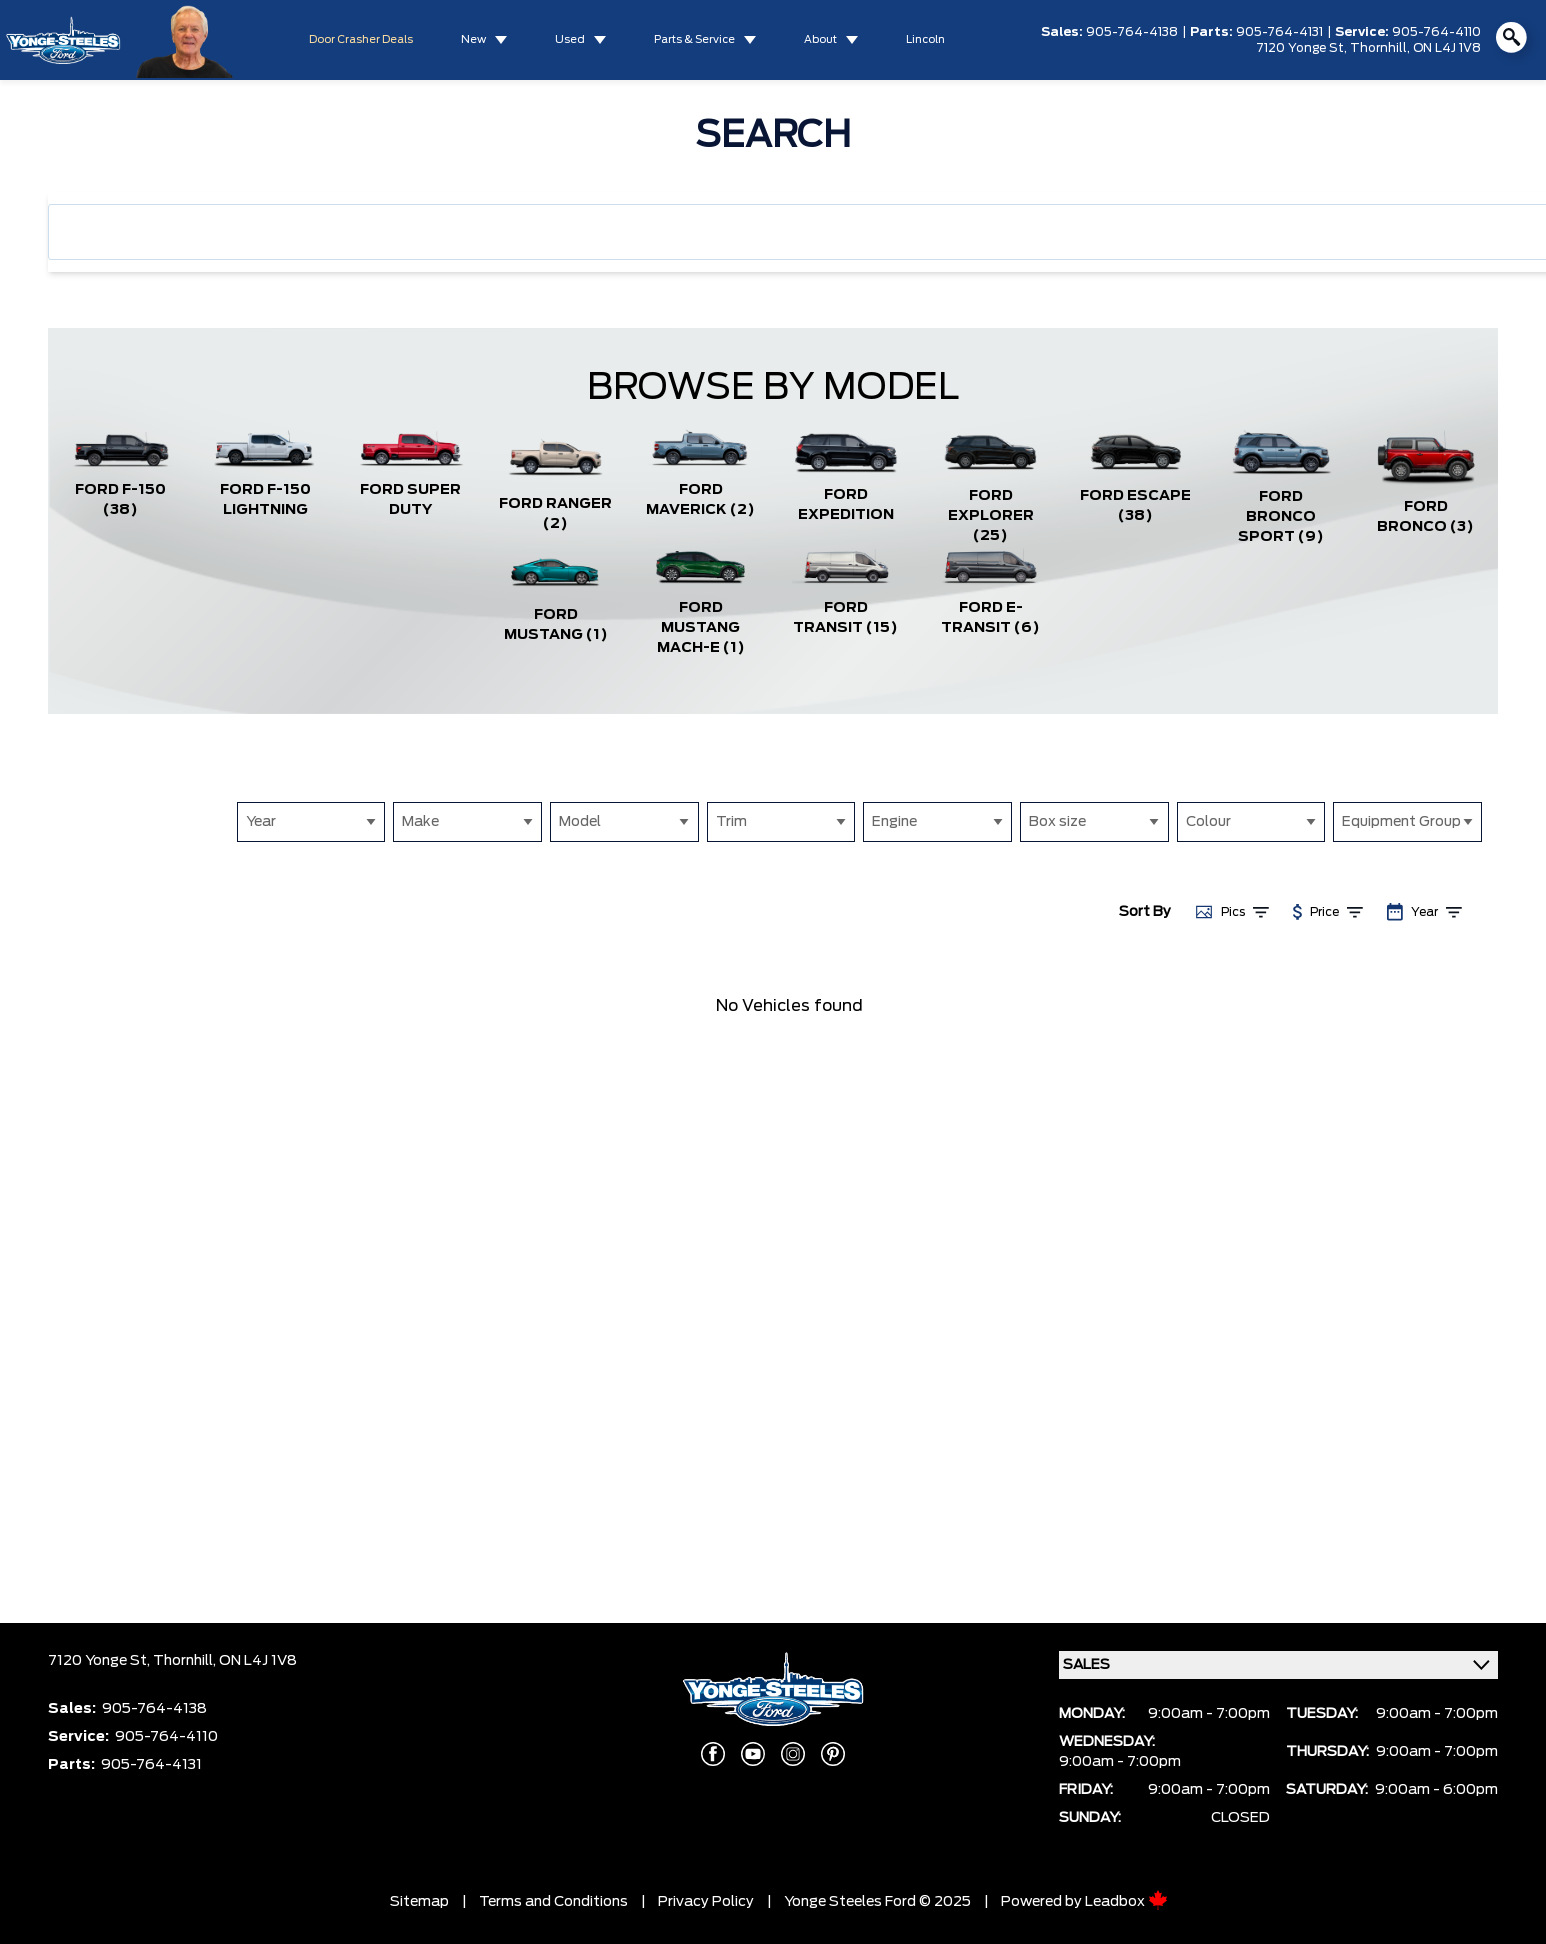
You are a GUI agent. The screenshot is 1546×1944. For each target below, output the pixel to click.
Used (570, 40)
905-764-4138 (1132, 32)
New (473, 40)
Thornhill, (1381, 48)
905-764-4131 (1279, 32)
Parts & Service (694, 40)
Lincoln (925, 40)
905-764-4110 (1436, 32)
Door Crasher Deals (361, 40)
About (820, 40)
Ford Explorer (991, 516)
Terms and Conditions (553, 1902)
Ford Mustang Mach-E (701, 628)
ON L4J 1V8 (1447, 48)
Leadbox (1126, 1902)
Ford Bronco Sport (1281, 517)
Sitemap (419, 1902)
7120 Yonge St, (1303, 48)
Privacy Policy (706, 1902)
